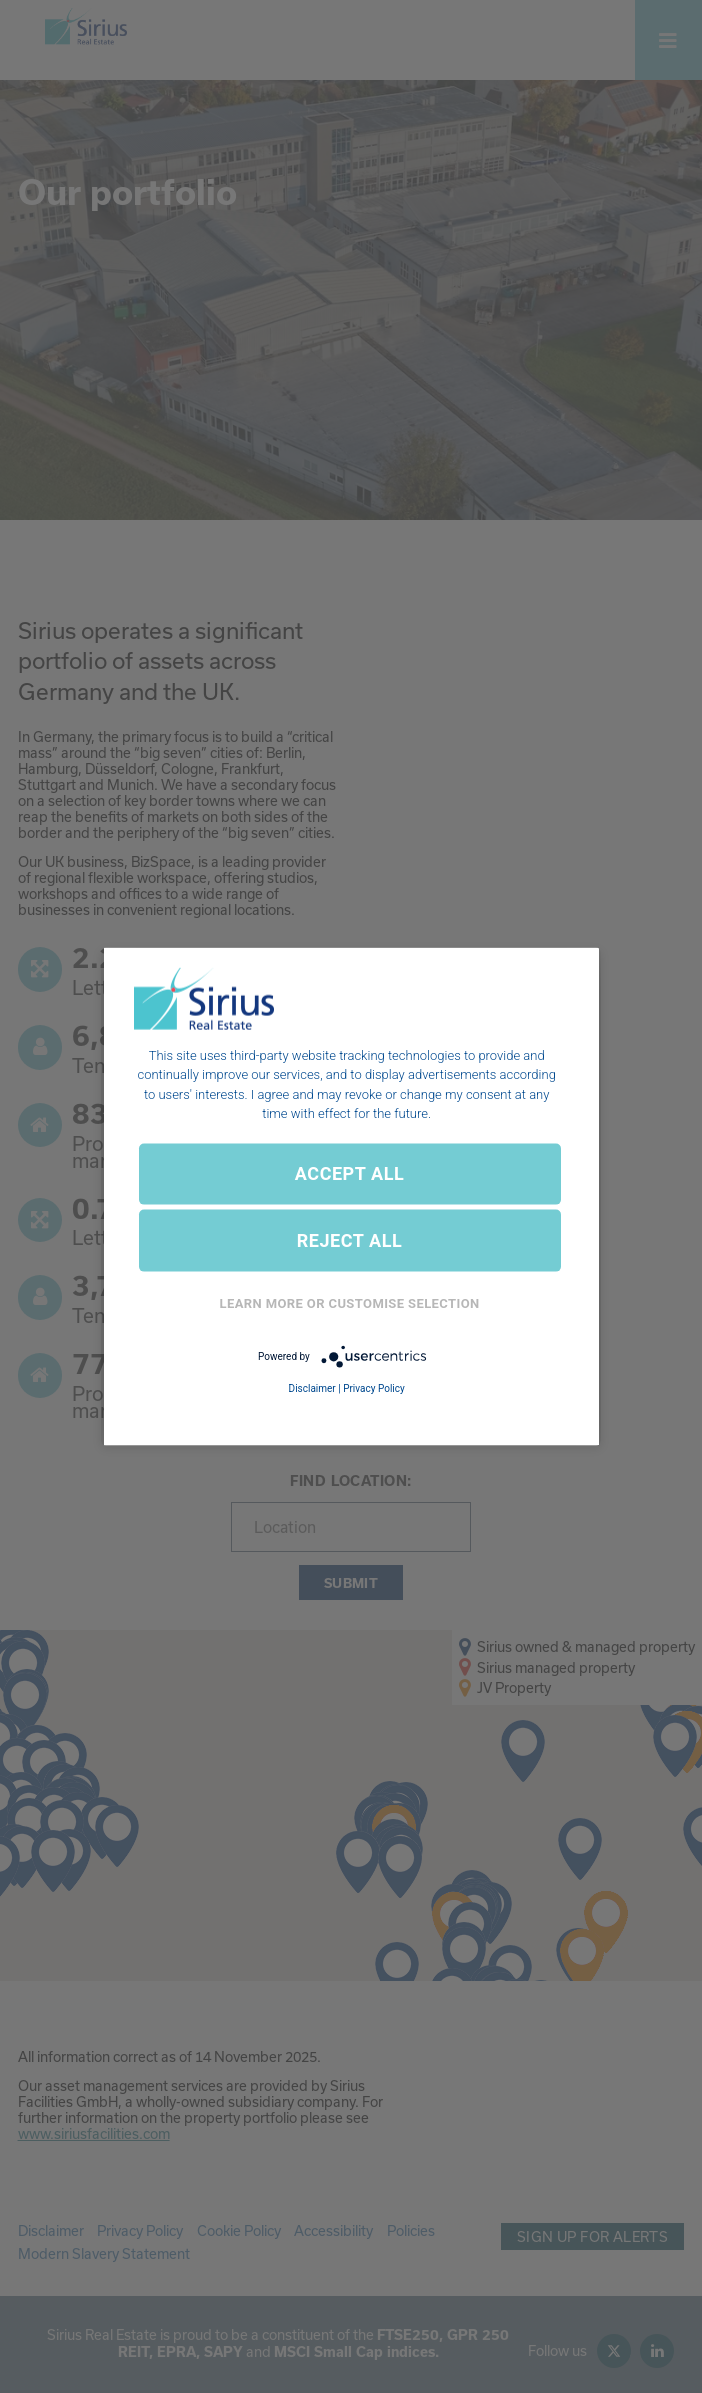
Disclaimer (312, 1388)
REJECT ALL (350, 1240)
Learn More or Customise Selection (350, 1303)
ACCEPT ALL (349, 1173)
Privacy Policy (374, 1388)
